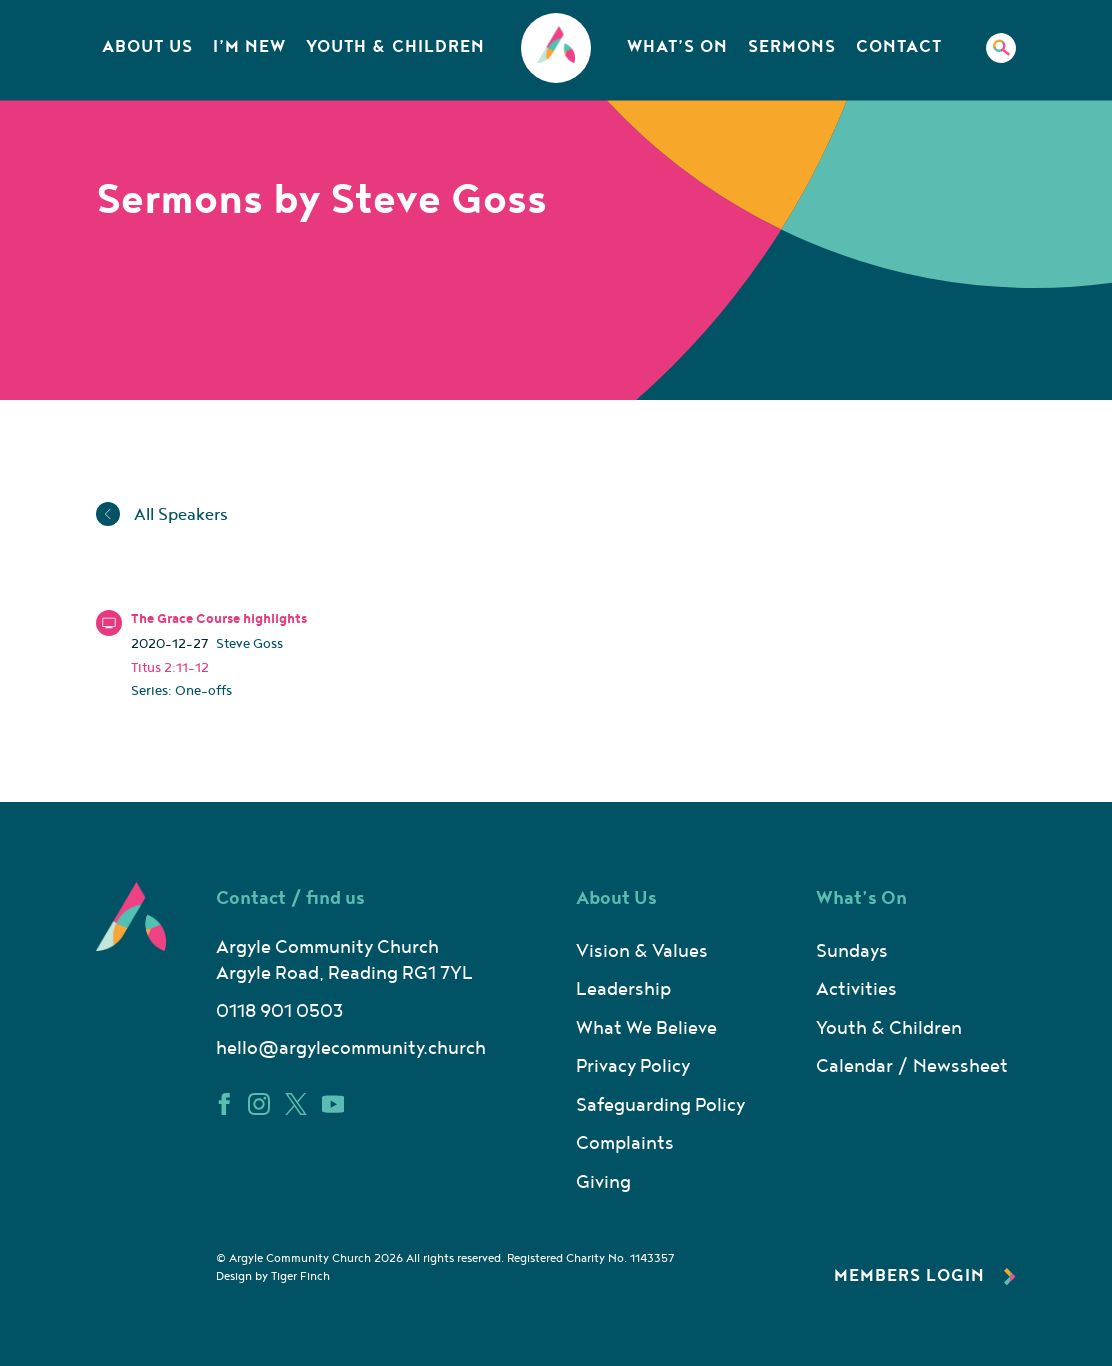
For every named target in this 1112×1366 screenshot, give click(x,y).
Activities (856, 989)
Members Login (925, 1276)
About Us (147, 47)
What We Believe (646, 1028)
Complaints (625, 1143)
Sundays (852, 951)
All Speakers (162, 515)
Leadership (623, 989)
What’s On (677, 47)
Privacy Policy (633, 1066)
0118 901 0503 (279, 1011)
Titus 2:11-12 (170, 668)
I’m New (249, 47)
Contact (899, 47)
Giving (603, 1182)
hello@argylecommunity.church (351, 1048)
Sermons (792, 47)
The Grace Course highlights (219, 619)
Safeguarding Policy (660, 1105)
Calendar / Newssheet (912, 1066)
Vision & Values (642, 951)
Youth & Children (395, 47)
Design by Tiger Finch (273, 1276)
